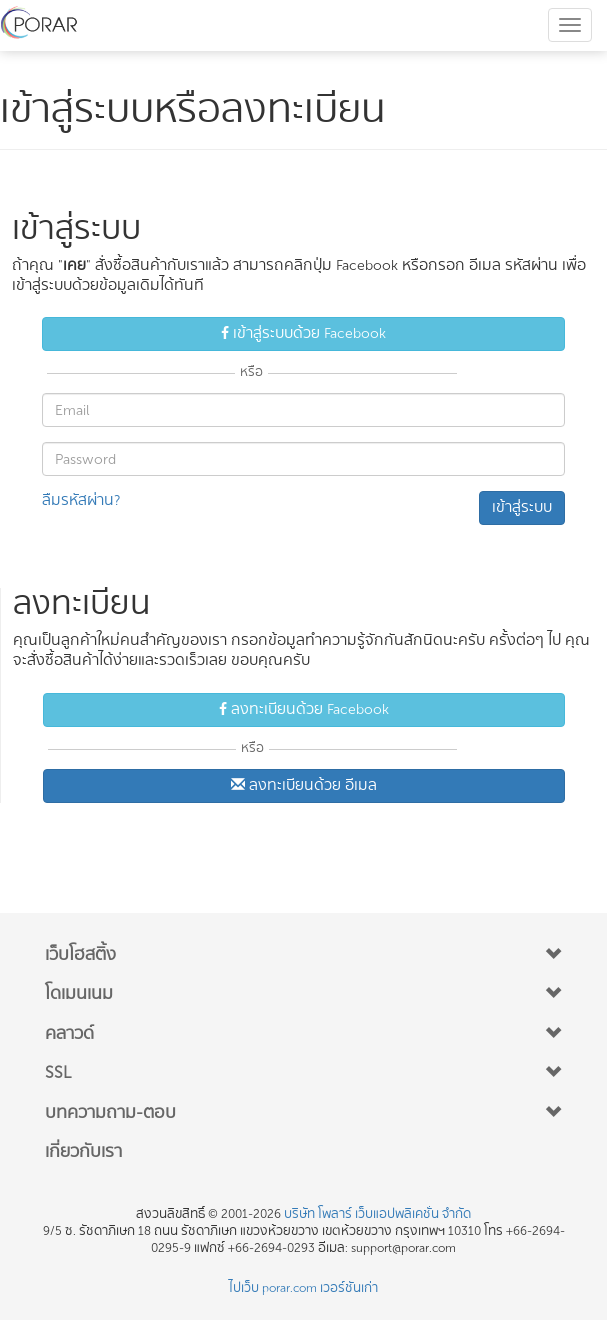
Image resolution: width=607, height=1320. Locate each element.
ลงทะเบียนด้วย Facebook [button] (304, 709)
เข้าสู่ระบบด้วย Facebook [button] (303, 333)
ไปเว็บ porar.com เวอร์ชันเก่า (303, 1288)
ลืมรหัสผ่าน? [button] (81, 500)
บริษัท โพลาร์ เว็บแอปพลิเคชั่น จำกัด (377, 1214)
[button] (303, 955)
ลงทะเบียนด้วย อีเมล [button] (304, 785)
